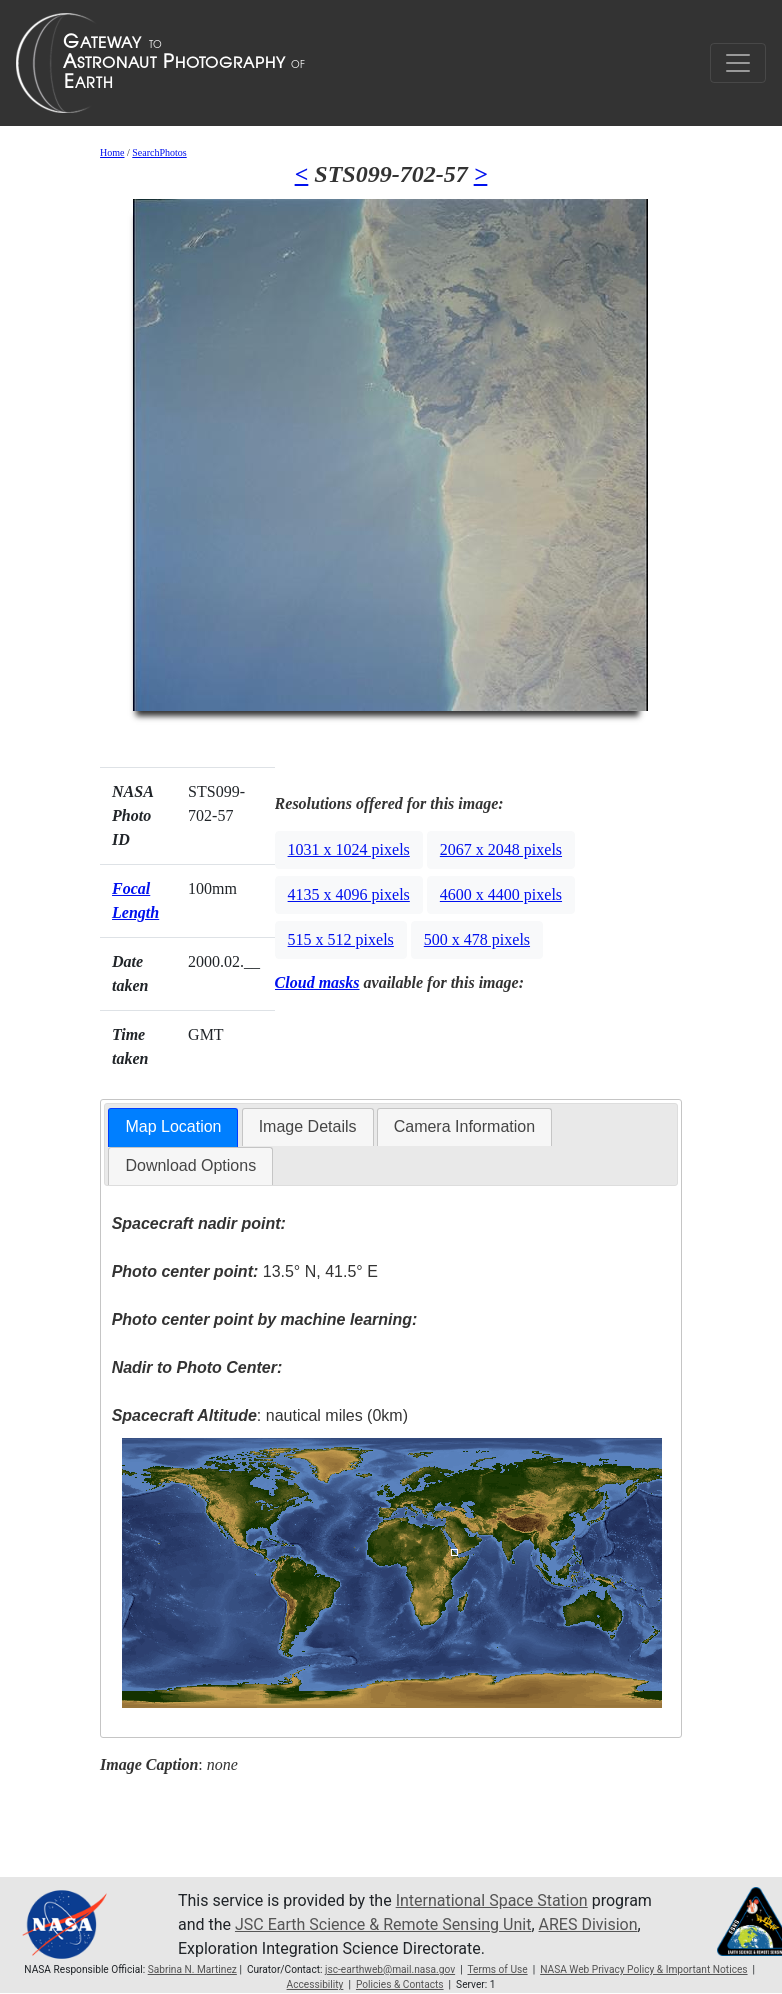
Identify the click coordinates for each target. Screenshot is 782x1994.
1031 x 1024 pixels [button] (349, 849)
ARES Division (588, 1924)
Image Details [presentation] (308, 1126)
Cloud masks (317, 982)
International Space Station (492, 1900)
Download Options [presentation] (190, 1165)
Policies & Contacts (400, 1984)
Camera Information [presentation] (464, 1126)
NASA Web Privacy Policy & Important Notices (643, 1969)
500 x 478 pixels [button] (477, 939)
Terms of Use (497, 1969)
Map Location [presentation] (173, 1126)
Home (112, 152)
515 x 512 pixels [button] (341, 939)
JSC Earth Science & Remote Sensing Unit (383, 1924)
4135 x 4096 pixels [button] (349, 894)
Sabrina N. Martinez (192, 1969)
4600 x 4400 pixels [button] (501, 894)
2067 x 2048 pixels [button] (501, 849)
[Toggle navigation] (738, 63)
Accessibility (315, 1984)
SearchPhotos (159, 152)
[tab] (173, 1127)
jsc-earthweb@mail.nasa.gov (390, 1969)
